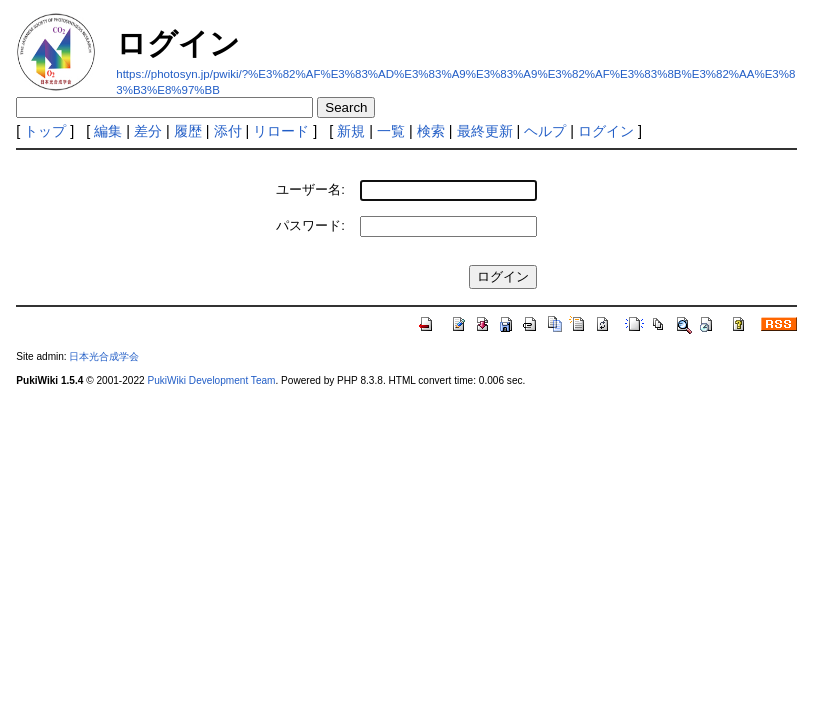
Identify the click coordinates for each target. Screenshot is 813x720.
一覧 (391, 131)
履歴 (188, 131)
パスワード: (310, 225)
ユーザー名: (310, 189)
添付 (228, 131)
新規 (351, 131)
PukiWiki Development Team (211, 380)
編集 (108, 131)
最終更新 (485, 131)
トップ (45, 131)
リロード (281, 131)
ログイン (606, 131)
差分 (148, 131)
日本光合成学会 (104, 356)
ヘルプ (545, 131)
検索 (431, 131)
